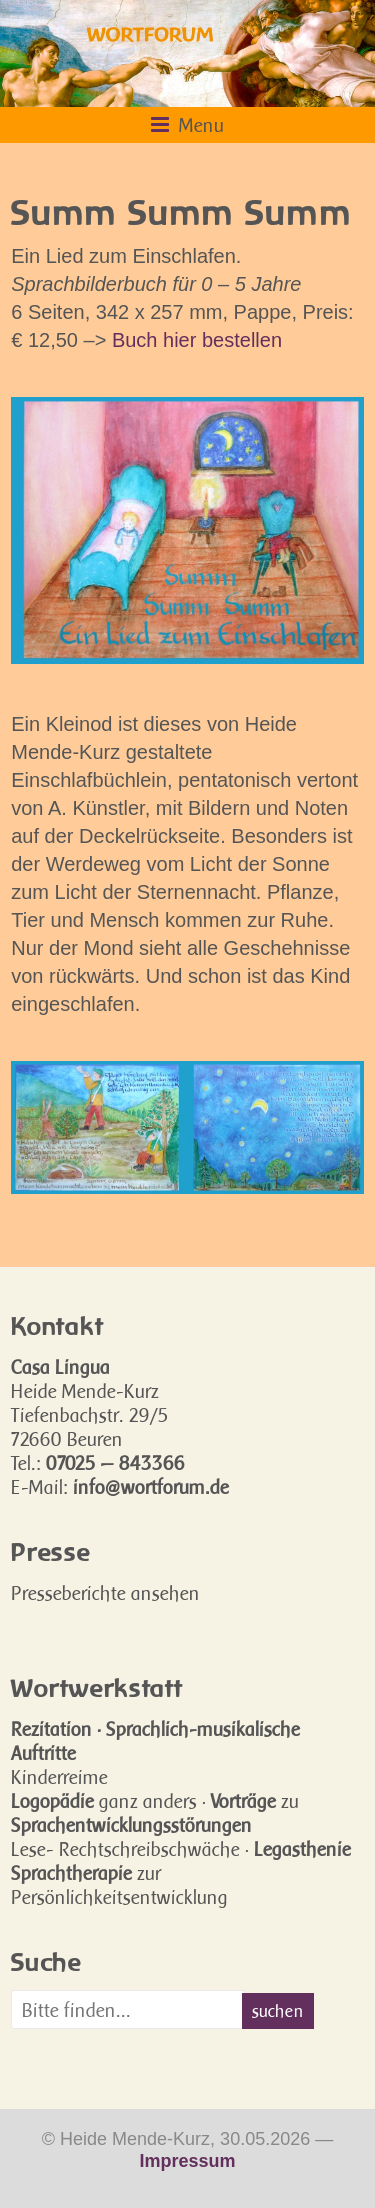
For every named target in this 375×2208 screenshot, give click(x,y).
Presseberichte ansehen (105, 1593)
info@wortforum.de (151, 1487)
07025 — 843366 (115, 1463)
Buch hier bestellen (197, 340)
